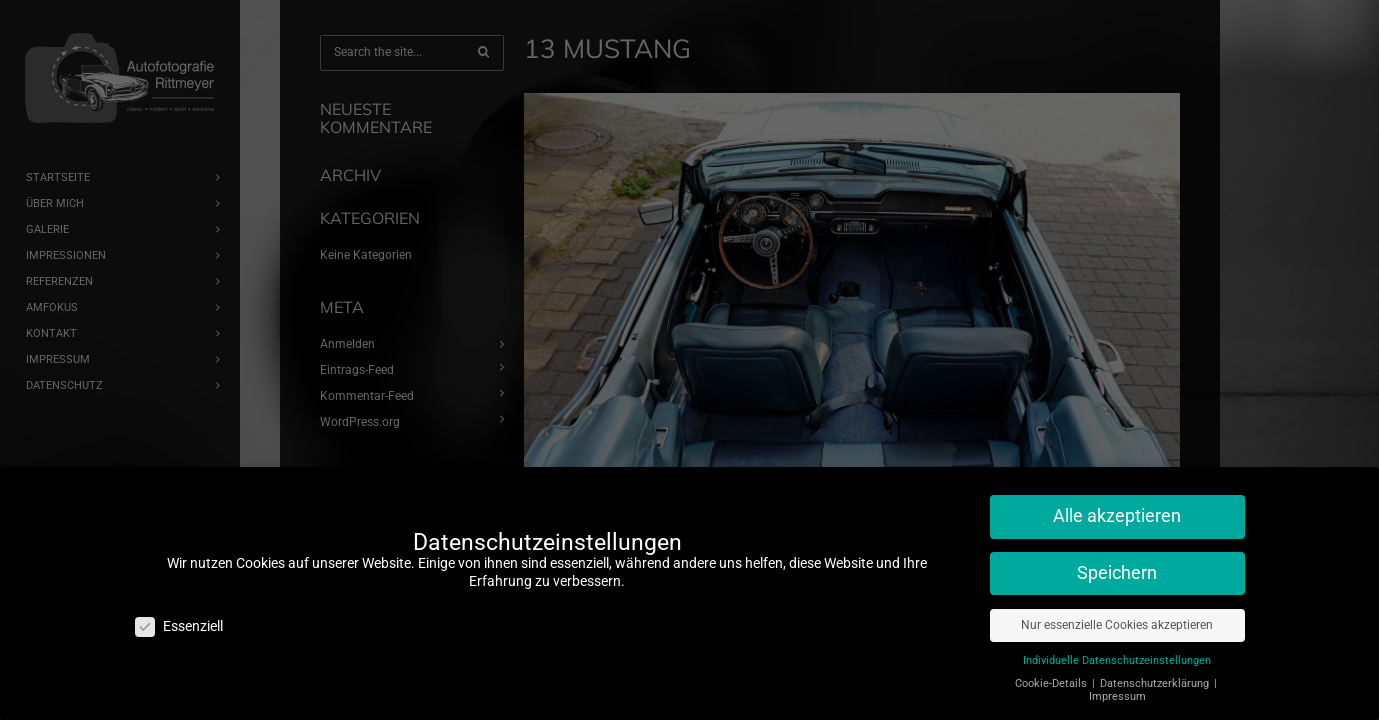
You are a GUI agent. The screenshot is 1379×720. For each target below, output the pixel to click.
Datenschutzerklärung (1156, 673)
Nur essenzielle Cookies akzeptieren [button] (1117, 615)
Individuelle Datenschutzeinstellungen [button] (1117, 650)
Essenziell (179, 616)
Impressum (1117, 686)
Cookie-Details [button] (1052, 673)
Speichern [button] (1117, 563)
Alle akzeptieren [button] (1117, 506)
